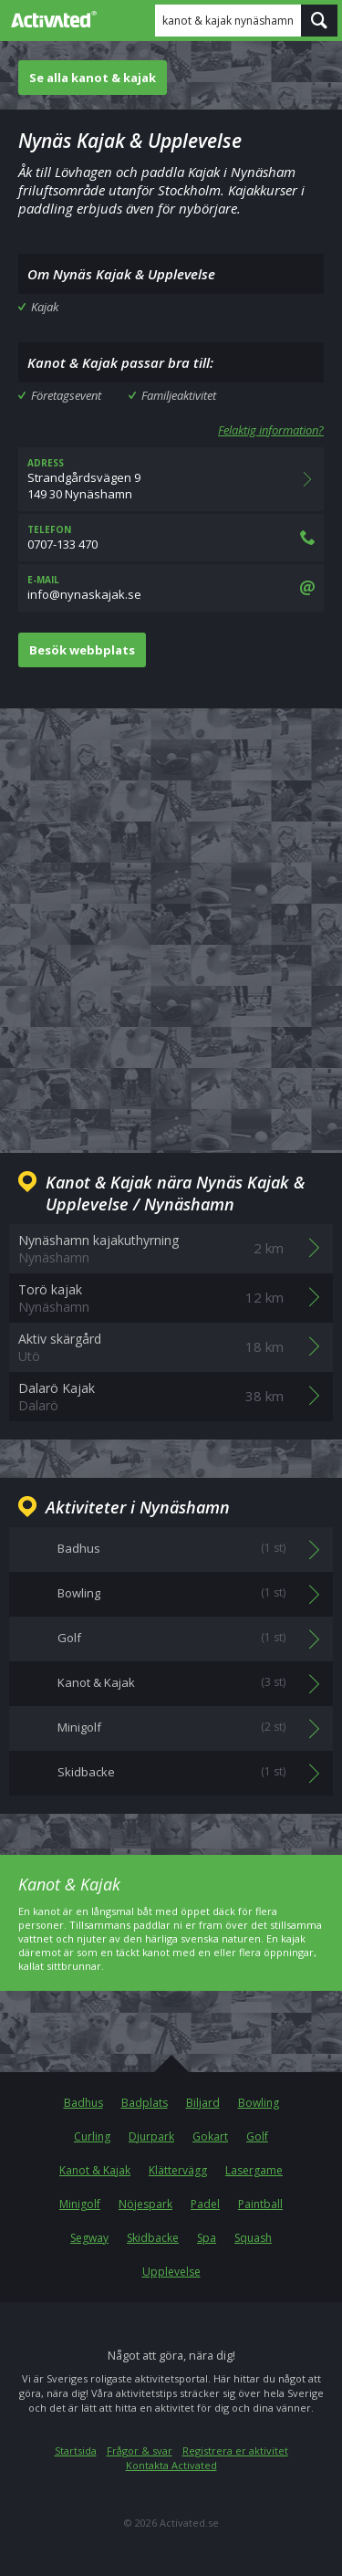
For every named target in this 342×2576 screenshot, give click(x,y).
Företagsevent (66, 395)
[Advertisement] (171, 916)
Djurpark (151, 2136)
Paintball (260, 2204)
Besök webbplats (82, 650)
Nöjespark (145, 2204)
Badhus (83, 2102)
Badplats (144, 2102)
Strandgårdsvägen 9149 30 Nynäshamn (171, 479)
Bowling (258, 2102)
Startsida (76, 2450)
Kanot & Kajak (94, 2170)
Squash (253, 2238)
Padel (205, 2204)
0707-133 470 (171, 537)
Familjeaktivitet (178, 395)
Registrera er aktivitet (235, 2450)
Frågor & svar (139, 2450)
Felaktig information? (271, 430)
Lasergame (254, 2170)
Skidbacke (153, 2238)
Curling (92, 2136)
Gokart (210, 2136)
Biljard (203, 2102)
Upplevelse (171, 2271)
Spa (206, 2238)
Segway (89, 2238)
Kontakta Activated (171, 2465)
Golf (257, 2136)
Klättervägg (178, 2170)
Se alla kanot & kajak (92, 77)
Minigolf (79, 2204)
